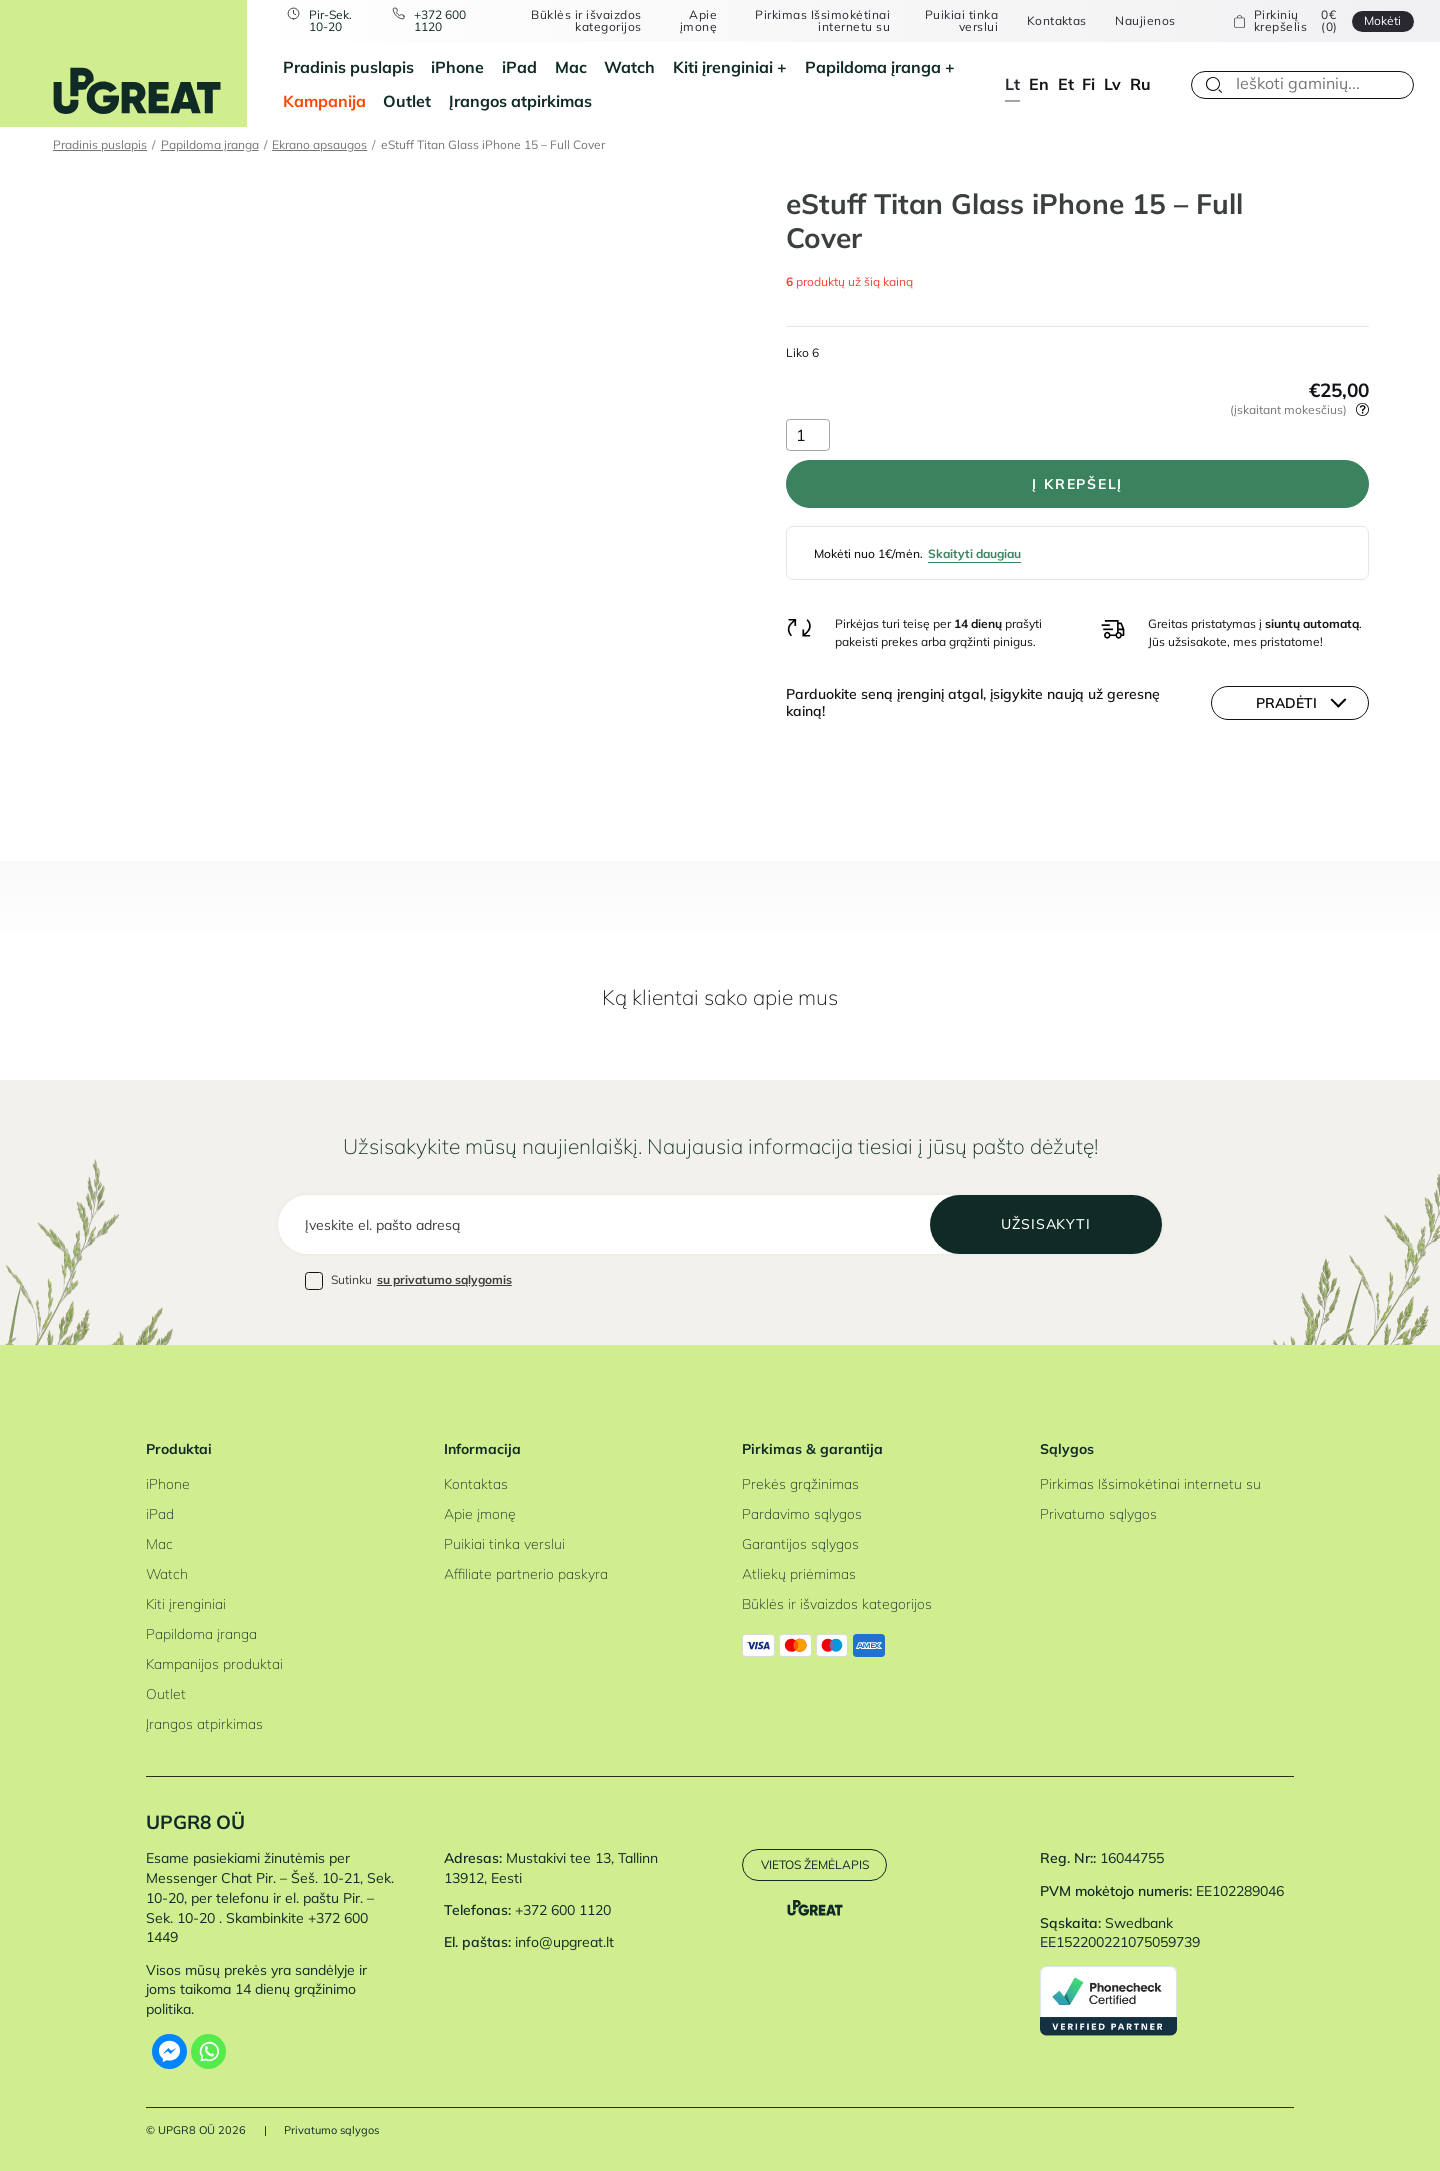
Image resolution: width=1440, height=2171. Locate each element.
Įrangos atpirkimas (520, 101)
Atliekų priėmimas (799, 1574)
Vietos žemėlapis (815, 1864)
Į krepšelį (1077, 484)
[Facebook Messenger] (169, 2051)
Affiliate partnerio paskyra (526, 1574)
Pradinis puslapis (348, 67)
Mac (571, 67)
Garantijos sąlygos (800, 1544)
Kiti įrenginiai (723, 67)
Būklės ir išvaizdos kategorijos (586, 21)
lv (1112, 84)
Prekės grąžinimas (800, 1484)
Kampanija (324, 101)
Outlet (407, 101)
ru (1140, 84)
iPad (519, 67)
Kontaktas (1057, 21)
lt (1012, 84)
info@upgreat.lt (564, 1942)
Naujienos (1145, 21)
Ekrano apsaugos (319, 144)
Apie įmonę (698, 21)
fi (1088, 84)
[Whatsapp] (208, 2051)
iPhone (457, 67)
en (1039, 84)
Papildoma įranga (873, 67)
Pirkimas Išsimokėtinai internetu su (822, 21)
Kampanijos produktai (214, 1664)
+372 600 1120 (440, 21)
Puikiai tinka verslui (961, 21)
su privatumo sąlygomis (444, 1279)
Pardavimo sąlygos (802, 1514)
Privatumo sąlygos (1098, 1514)
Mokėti (1382, 20)
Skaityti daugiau (974, 553)
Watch (629, 67)
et (1066, 84)
